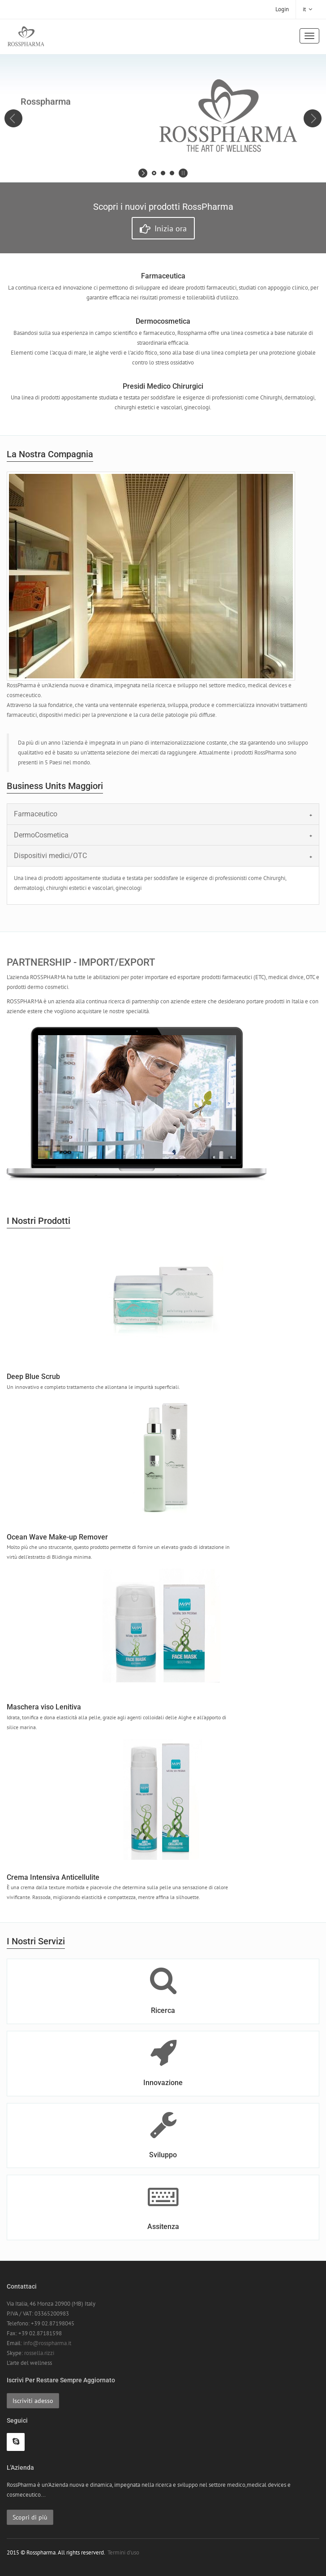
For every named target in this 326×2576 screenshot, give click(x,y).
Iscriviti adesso (33, 2401)
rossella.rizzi (39, 2353)
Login (282, 9)
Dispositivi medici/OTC (50, 855)
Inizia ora (163, 228)
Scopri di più (30, 2517)
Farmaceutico (35, 814)
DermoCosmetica (41, 835)
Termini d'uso (123, 2552)
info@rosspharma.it (47, 2343)
